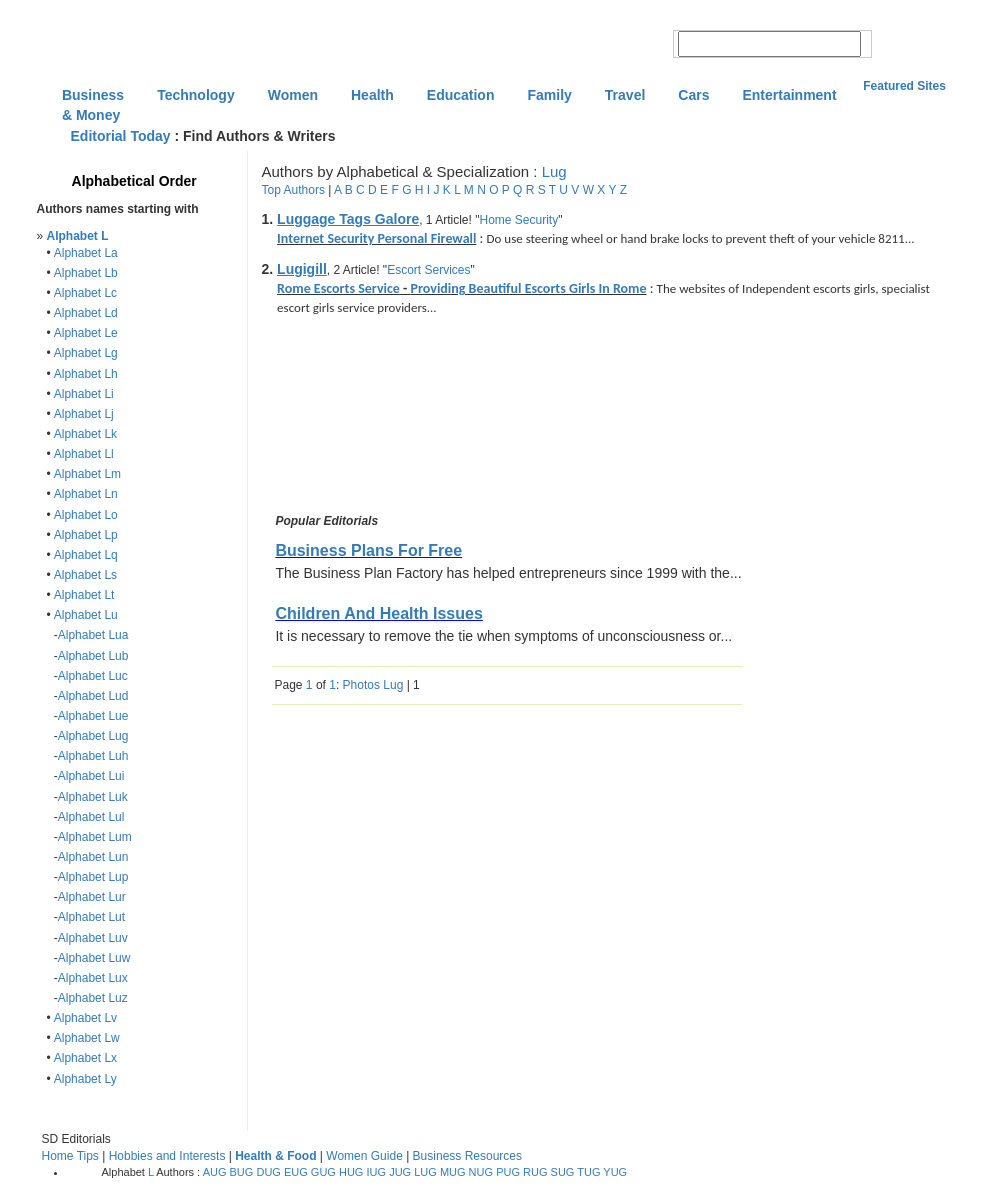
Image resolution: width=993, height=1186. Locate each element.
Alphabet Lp (86, 535)
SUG (563, 1172)
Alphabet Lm (87, 474)
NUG (481, 1172)
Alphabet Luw (94, 958)
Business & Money (93, 97)
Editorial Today (121, 136)
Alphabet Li (84, 394)
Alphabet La (86, 253)
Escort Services (428, 270)
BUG (242, 1172)
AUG (215, 1172)
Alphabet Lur (92, 897)
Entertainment (789, 95)
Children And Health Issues (378, 613)
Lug (554, 171)
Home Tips (70, 1156)
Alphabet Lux (93, 978)
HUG (351, 1172)
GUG (323, 1172)
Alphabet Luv (93, 938)
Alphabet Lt (84, 595)
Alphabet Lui (91, 776)
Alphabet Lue (93, 716)
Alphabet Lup (93, 877)
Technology (196, 95)
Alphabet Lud (93, 696)
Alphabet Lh (86, 374)
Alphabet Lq (86, 555)
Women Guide (364, 1156)
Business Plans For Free (368, 550)
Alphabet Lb (86, 273)
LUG (425, 1172)
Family (549, 95)
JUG (400, 1172)
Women (293, 95)
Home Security (518, 220)
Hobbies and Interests (167, 1156)
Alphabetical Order (134, 181)
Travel (625, 95)
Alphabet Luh (93, 756)
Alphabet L (78, 236)
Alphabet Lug (93, 736)
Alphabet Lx (85, 1058)
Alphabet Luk (93, 797)
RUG (535, 1172)
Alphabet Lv (85, 1018)
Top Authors (293, 190)
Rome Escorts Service (338, 288)
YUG (615, 1172)
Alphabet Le (86, 333)
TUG (588, 1172)
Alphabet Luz (93, 998)
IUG (377, 1172)
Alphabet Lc (85, 293)
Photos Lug (373, 685)
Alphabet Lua (93, 635)
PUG (508, 1172)
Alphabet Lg (86, 353)
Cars (693, 95)
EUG (296, 1172)
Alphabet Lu (86, 615)
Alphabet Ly (85, 1079)
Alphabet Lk (85, 434)
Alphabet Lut (91, 917)
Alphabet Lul (91, 817)
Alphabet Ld (86, 313)
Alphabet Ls (85, 575)
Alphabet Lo (86, 515)
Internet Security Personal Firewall (376, 238)
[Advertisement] (363, 418)
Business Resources (467, 1156)
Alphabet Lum (95, 837)
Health (372, 95)
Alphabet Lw (87, 1038)
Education (461, 95)
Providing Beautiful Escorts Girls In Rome (529, 288)
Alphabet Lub (93, 656)
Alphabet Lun (93, 857)
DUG (268, 1172)
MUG (453, 1172)
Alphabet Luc (93, 676)
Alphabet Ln (86, 494)
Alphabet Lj (84, 414)
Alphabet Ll (84, 454)
